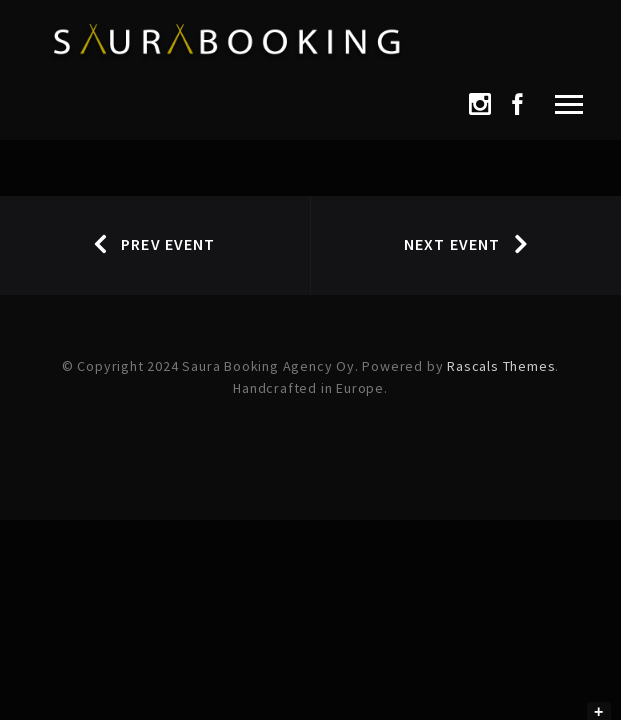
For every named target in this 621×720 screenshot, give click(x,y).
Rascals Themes (501, 366)
